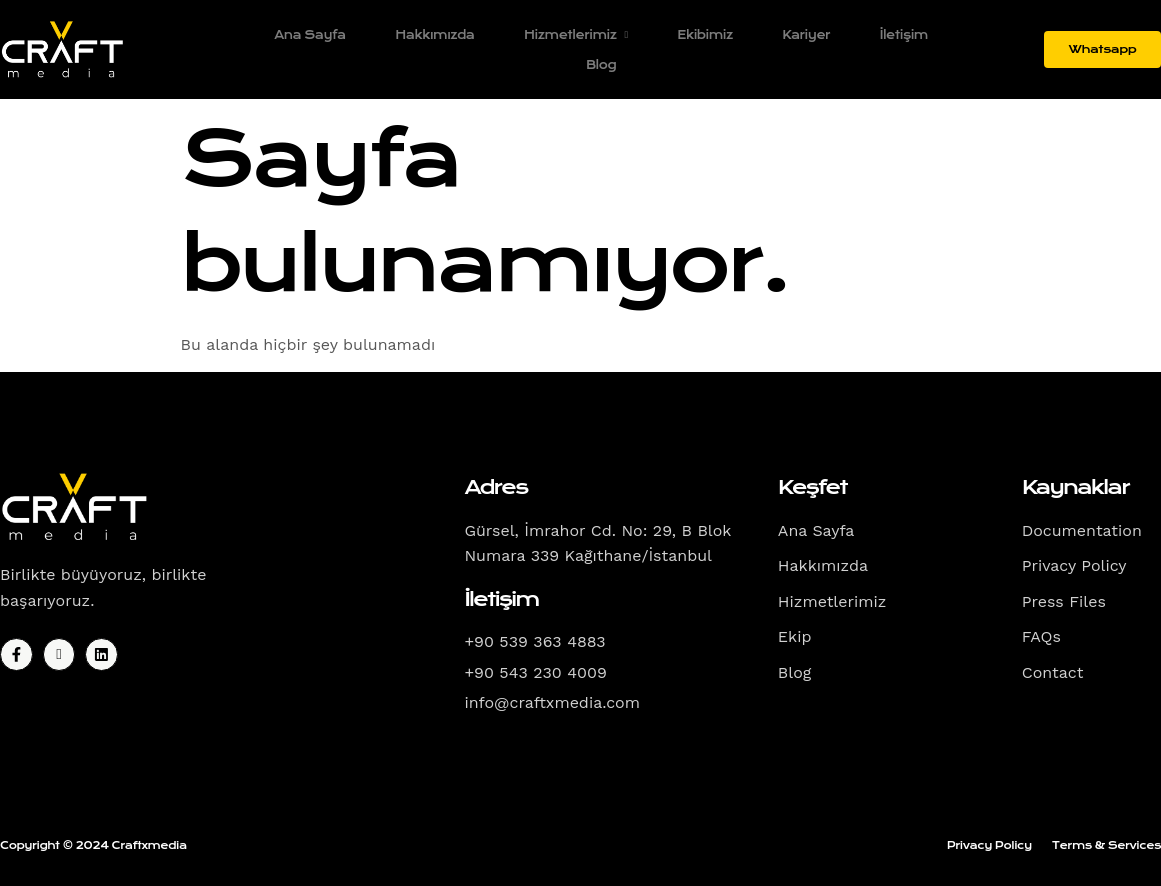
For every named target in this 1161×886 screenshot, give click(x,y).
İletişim (904, 35)
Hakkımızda (433, 35)
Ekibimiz (704, 35)
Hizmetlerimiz (575, 35)
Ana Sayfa (308, 35)
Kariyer (806, 35)
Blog (600, 65)
